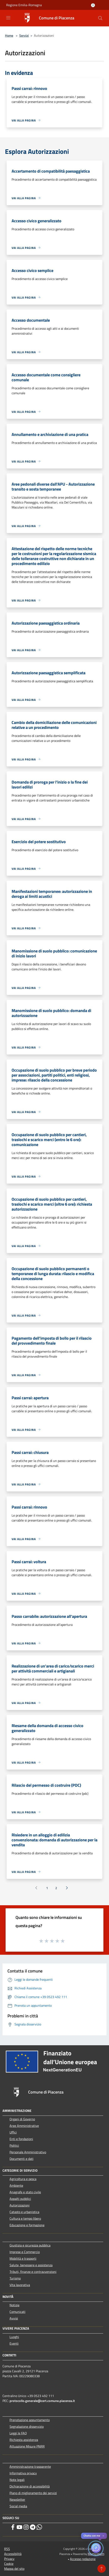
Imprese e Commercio (25, 2251)
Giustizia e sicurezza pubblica (30, 2245)
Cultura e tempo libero (25, 2218)
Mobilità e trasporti (23, 2258)
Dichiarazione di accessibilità (30, 2486)
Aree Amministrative (24, 2125)
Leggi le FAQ (18, 2433)
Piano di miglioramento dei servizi (33, 2492)
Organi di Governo (22, 2119)
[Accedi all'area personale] (93, 5)
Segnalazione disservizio (27, 2426)
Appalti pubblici (20, 2198)
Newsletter (17, 2499)
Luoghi (14, 2336)
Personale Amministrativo (28, 2152)
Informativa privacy (23, 2473)
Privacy (9, 2558)
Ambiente (16, 2185)
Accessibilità (13, 2553)
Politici (14, 2145)
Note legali (17, 2479)
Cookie (8, 2563)
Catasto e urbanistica (24, 2211)
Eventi (14, 2343)
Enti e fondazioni (21, 2138)
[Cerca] (100, 18)
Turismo (15, 2278)
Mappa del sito (14, 2568)
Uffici (13, 2132)
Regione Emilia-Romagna (24, 4)
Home (9, 35)
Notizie (14, 2305)
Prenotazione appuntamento (30, 2419)
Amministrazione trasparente (30, 2466)
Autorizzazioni (20, 2205)
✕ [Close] (103, 2536)
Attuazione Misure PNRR (27, 2446)
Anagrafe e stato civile (25, 2192)
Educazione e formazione (27, 2225)
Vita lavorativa (20, 2284)
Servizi (24, 35)
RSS (7, 2548)
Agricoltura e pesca (23, 2178)
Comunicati (17, 2311)
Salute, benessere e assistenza (31, 2265)
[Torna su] (101, 2568)
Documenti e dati (22, 2158)
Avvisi (14, 2318)
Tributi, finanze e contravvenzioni (33, 2271)
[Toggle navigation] (8, 17)
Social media (18, 2506)
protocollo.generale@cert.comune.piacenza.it (42, 2400)
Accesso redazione (83, 2558)
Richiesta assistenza (24, 2439)
